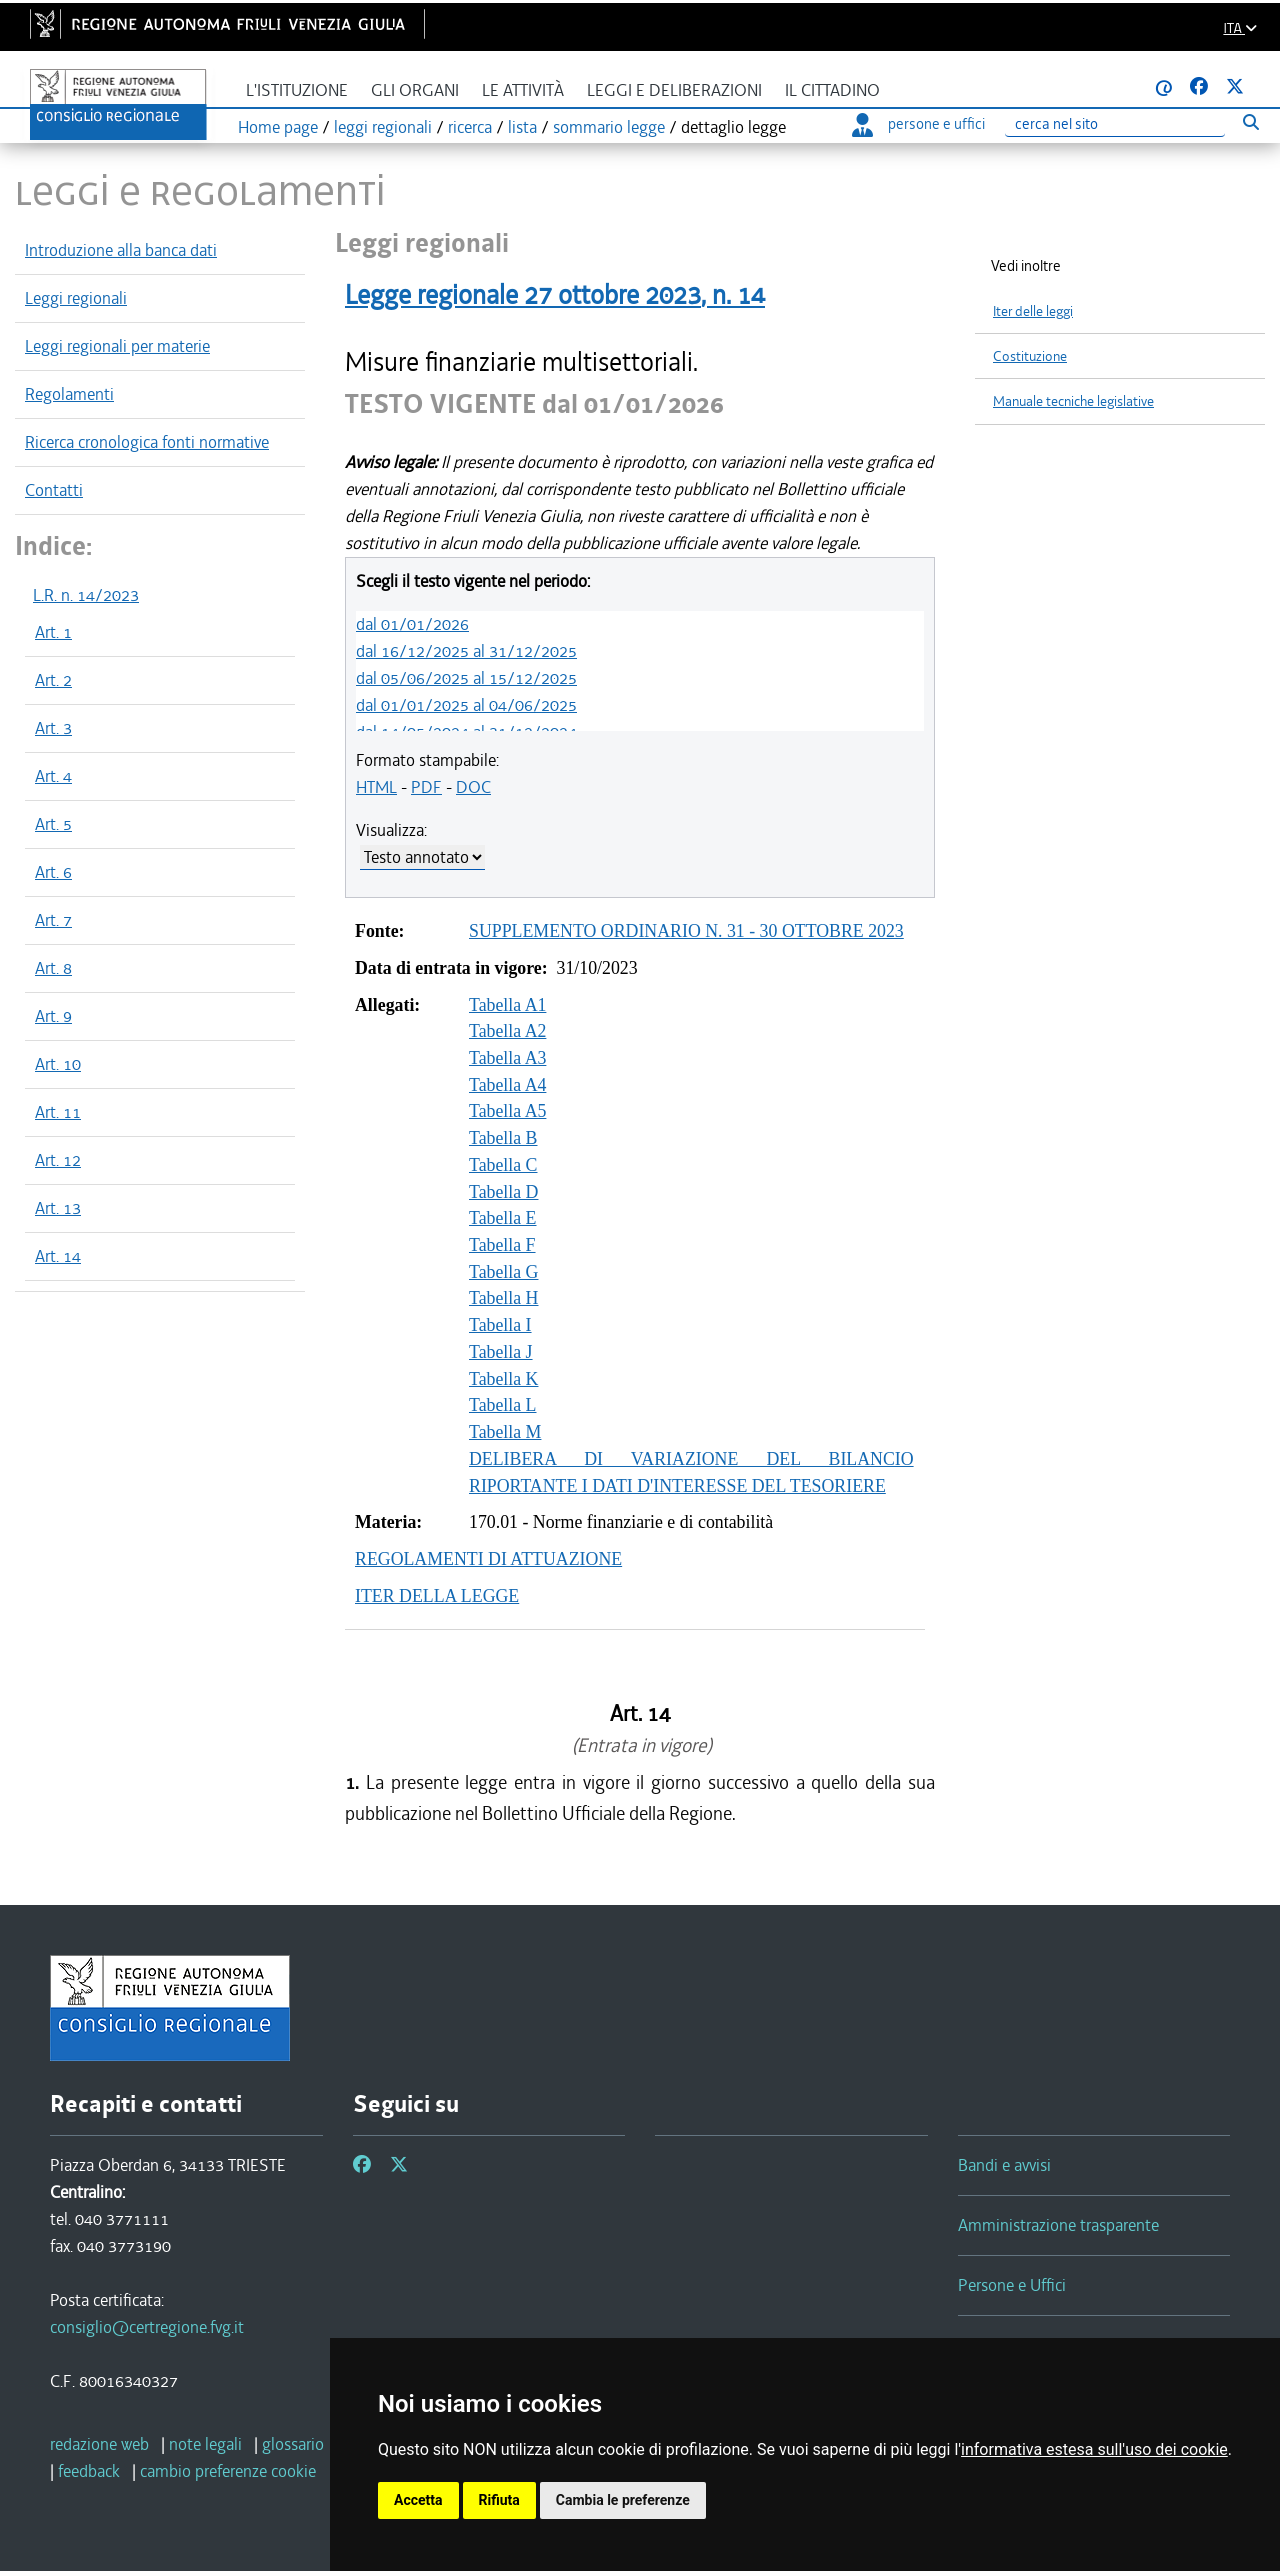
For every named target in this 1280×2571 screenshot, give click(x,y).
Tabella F (502, 1245)
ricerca (470, 127)
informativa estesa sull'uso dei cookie (1094, 2449)
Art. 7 (53, 920)
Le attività (523, 90)
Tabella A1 (507, 1005)
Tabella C (503, 1165)
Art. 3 (53, 728)
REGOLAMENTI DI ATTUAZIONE (488, 1559)
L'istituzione (297, 90)
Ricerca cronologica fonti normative (147, 442)
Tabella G (503, 1272)
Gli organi (415, 90)
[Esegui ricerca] (1250, 121)
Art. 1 (53, 632)
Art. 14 (58, 1256)
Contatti (54, 490)
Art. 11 (58, 1112)
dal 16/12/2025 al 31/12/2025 (466, 651)
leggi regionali (383, 127)
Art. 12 (58, 1160)
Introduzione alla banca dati (121, 250)
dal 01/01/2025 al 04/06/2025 (466, 705)
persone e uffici (918, 124)
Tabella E (503, 1218)
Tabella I (500, 1325)
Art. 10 (58, 1064)
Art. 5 (53, 824)
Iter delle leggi (1033, 311)
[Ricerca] (1115, 124)
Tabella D (503, 1192)
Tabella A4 (507, 1085)
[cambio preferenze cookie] (228, 2471)
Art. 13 (58, 1208)
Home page (278, 127)
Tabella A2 (507, 1031)
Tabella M (505, 1432)
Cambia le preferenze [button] (623, 2500)
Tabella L (503, 1405)
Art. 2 (53, 680)
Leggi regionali (76, 298)
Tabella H (503, 1298)
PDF (426, 787)
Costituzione (1030, 356)
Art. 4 (53, 776)
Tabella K (503, 1379)
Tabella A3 (507, 1058)
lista (522, 127)
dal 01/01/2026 (412, 624)
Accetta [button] (418, 2500)
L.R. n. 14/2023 (86, 595)
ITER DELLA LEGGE (437, 1596)
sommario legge (609, 127)
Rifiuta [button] (499, 2500)
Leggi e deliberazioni (674, 90)
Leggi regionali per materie (117, 346)
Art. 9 (53, 1016)
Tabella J (501, 1352)
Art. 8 (53, 968)
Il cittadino (832, 90)
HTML (376, 787)
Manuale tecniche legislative (1073, 401)
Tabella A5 (507, 1111)
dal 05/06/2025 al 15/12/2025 (466, 678)
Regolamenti (69, 394)
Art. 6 (53, 872)
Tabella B (503, 1138)
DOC (473, 787)
